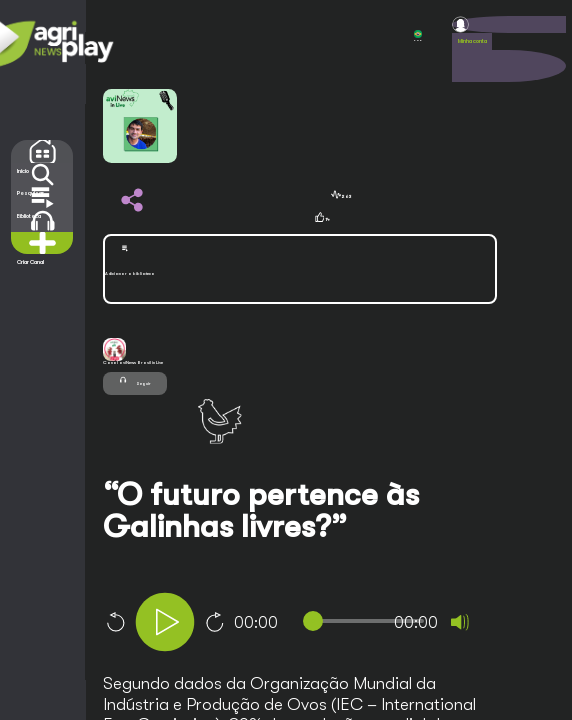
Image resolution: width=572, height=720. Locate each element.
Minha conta (472, 41)
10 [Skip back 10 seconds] (115, 622)
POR (418, 36)
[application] (324, 624)
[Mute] (460, 622)
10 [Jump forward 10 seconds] (215, 622)
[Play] (165, 622)
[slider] (368, 621)
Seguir (135, 380)
